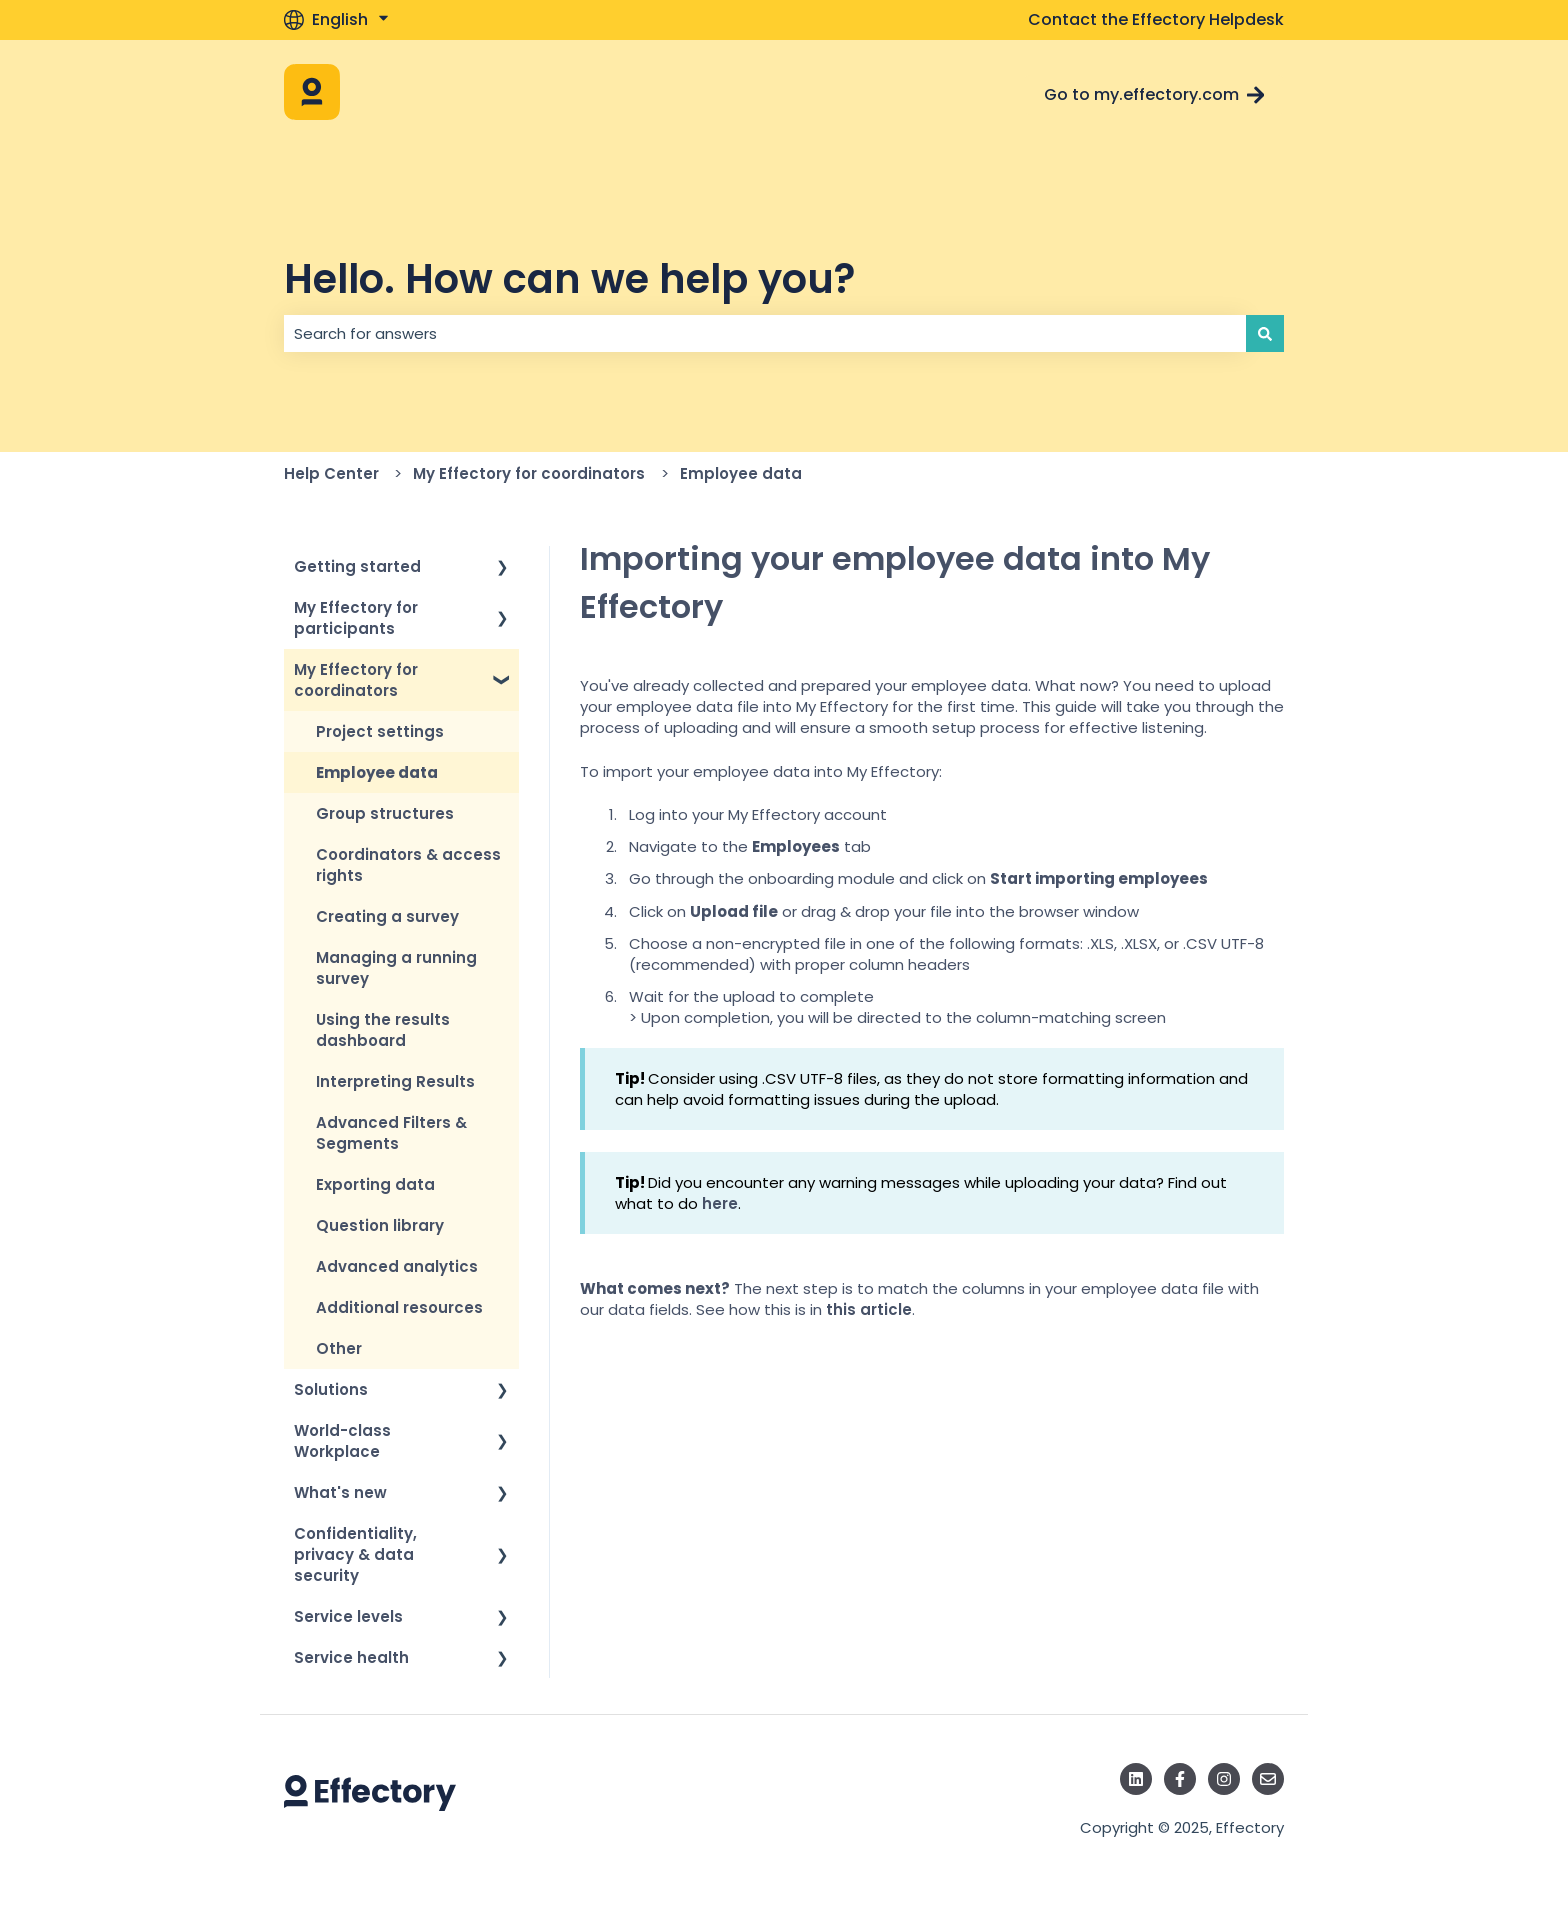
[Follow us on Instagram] (1224, 1779)
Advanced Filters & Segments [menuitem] (391, 1133)
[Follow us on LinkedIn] (1136, 1779)
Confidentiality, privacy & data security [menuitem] (355, 1554)
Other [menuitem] (339, 1348)
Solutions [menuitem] (331, 1389)
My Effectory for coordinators (529, 473)
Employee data (741, 473)
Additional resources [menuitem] (399, 1307)
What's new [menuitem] (340, 1492)
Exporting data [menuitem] (375, 1184)
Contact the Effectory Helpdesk (1156, 20)
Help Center (331, 473)
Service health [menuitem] (351, 1657)
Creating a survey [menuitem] (387, 916)
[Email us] (1268, 1779)
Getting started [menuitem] (357, 566)
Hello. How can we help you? (569, 279)
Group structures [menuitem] (385, 813)
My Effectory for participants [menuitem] (356, 618)
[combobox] (765, 333)
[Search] (1265, 333)
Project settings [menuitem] (380, 731)
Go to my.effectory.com (1154, 94)
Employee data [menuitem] (377, 772)
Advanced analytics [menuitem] (397, 1266)
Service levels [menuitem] (348, 1616)
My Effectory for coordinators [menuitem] (356, 680)
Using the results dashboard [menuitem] (383, 1030)
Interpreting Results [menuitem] (395, 1081)
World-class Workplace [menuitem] (342, 1441)
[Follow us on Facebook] (1180, 1779)
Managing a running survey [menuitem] (396, 968)
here (720, 1203)
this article (869, 1309)
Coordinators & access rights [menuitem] (408, 865)
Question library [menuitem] (380, 1225)
